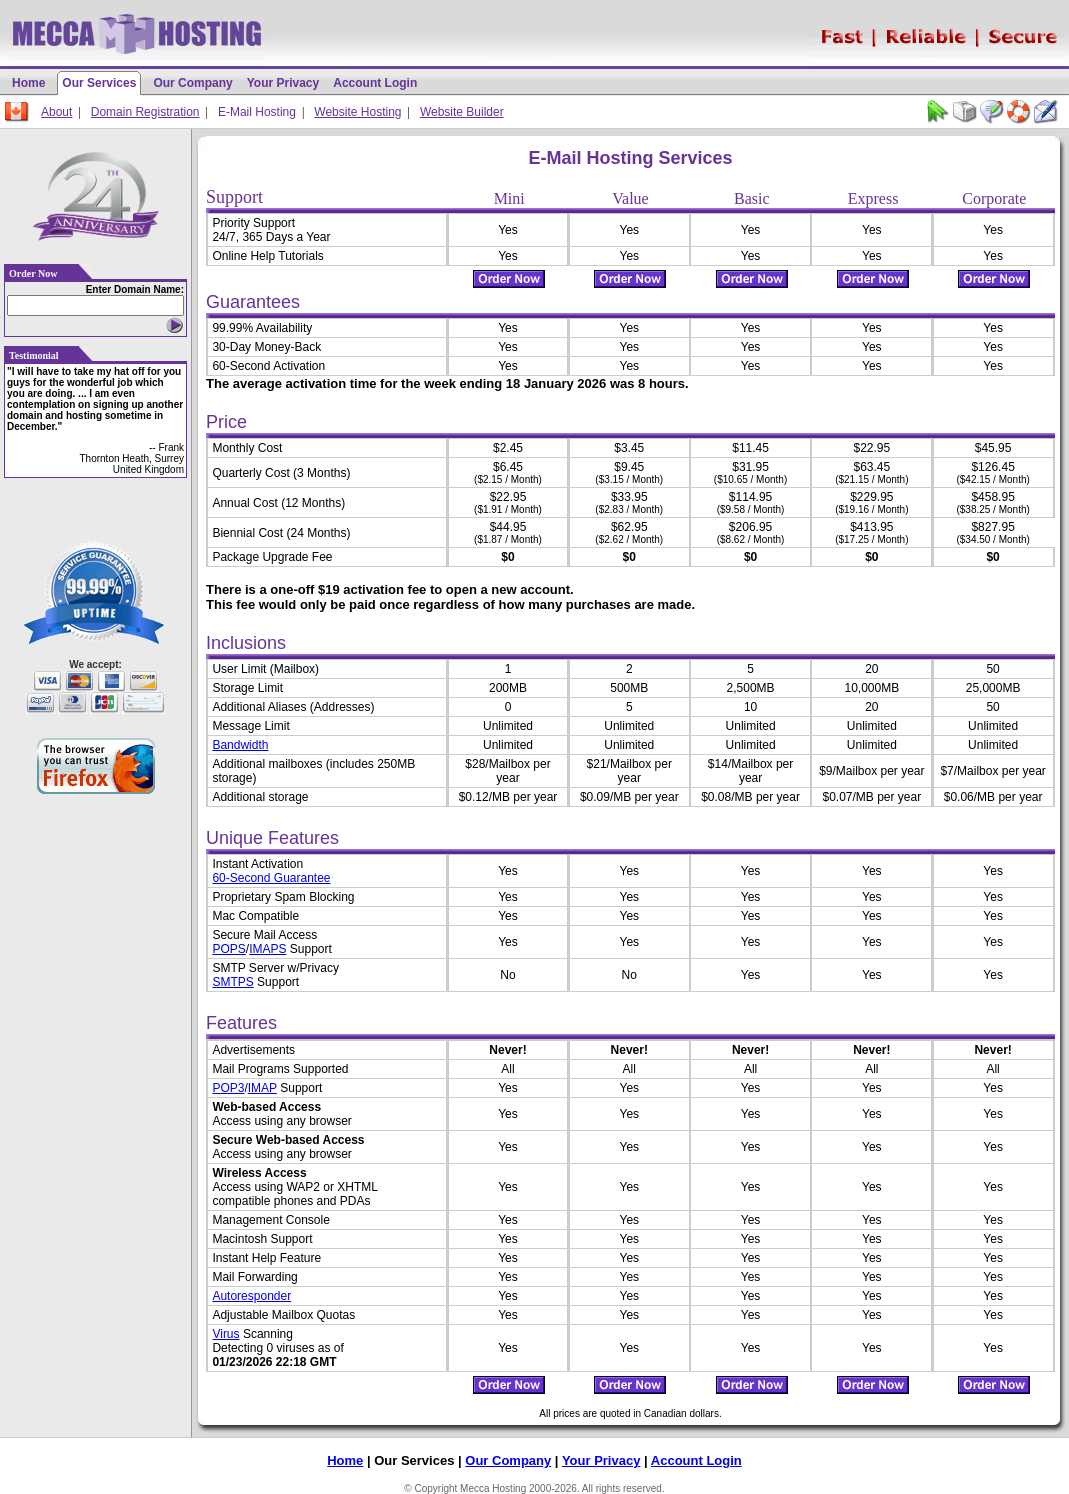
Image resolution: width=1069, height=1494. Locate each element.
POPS (228, 949)
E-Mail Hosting (257, 112)
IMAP (262, 1088)
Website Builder (462, 112)
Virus (225, 1334)
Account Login (375, 83)
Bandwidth (240, 745)
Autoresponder (251, 1296)
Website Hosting (357, 112)
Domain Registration (145, 112)
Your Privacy (283, 83)
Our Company (192, 83)
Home (28, 83)
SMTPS (232, 982)
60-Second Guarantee (271, 878)
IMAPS (267, 949)
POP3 (228, 1088)
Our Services (99, 83)
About (56, 112)
